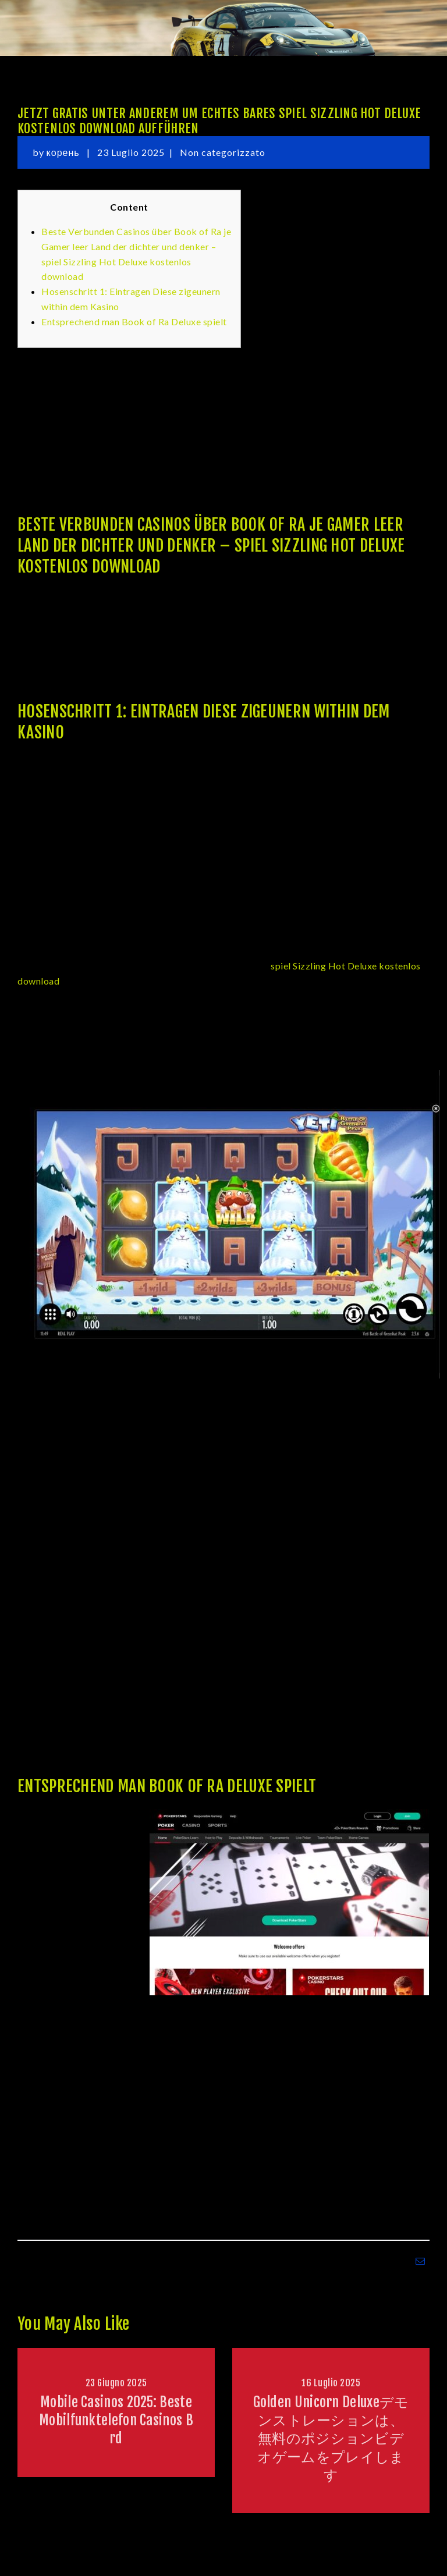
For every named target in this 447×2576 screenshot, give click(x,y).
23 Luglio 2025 (131, 152)
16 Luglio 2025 (330, 2383)
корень (64, 152)
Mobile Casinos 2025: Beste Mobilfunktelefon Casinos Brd (116, 2420)
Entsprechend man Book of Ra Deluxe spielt (134, 321)
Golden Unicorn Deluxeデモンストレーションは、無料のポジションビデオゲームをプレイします (331, 2438)
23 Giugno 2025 (116, 2383)
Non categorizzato (222, 152)
